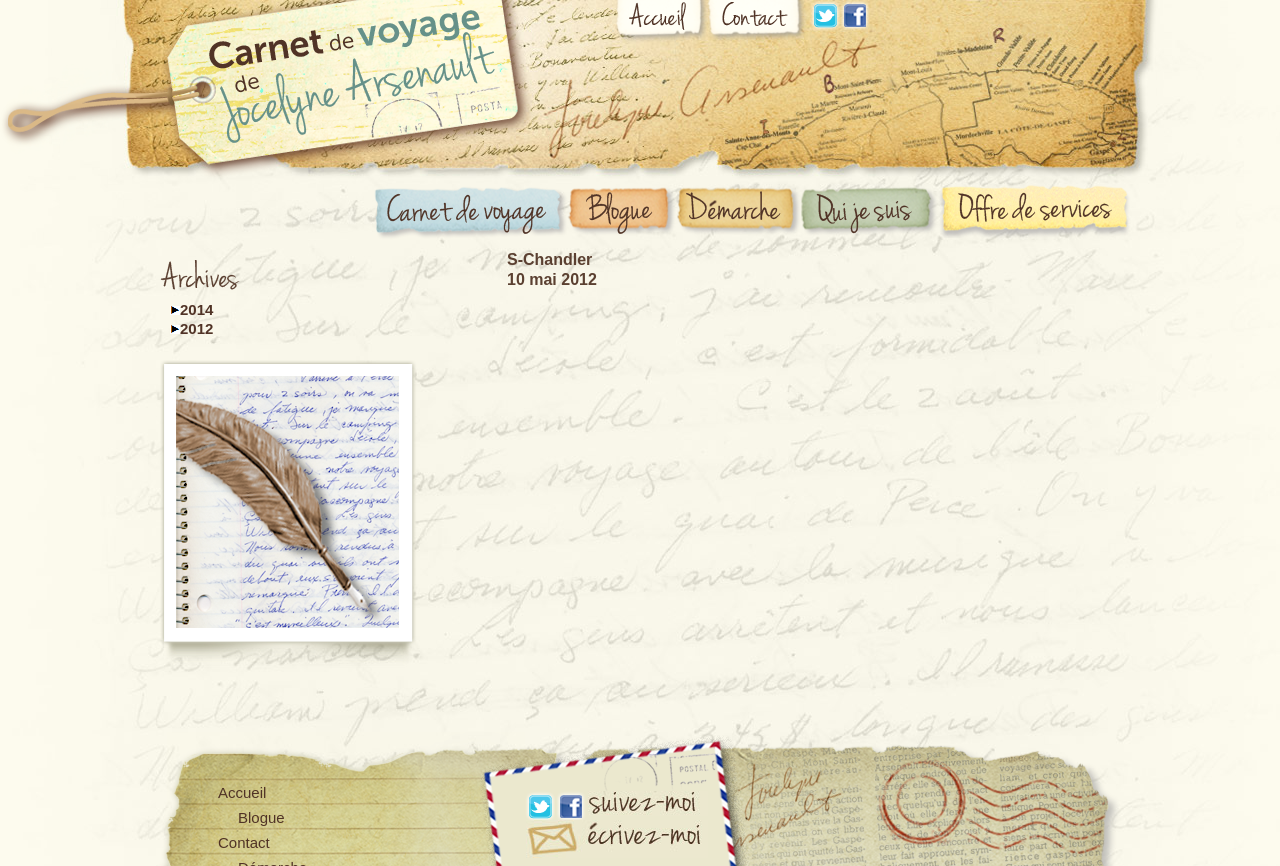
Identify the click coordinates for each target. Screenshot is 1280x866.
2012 (196, 328)
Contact (757, 21)
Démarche (739, 211)
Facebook (855, 15)
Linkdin (825, 15)
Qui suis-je (870, 212)
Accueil (661, 22)
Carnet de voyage (471, 213)
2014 (196, 309)
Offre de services (1039, 210)
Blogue (622, 212)
